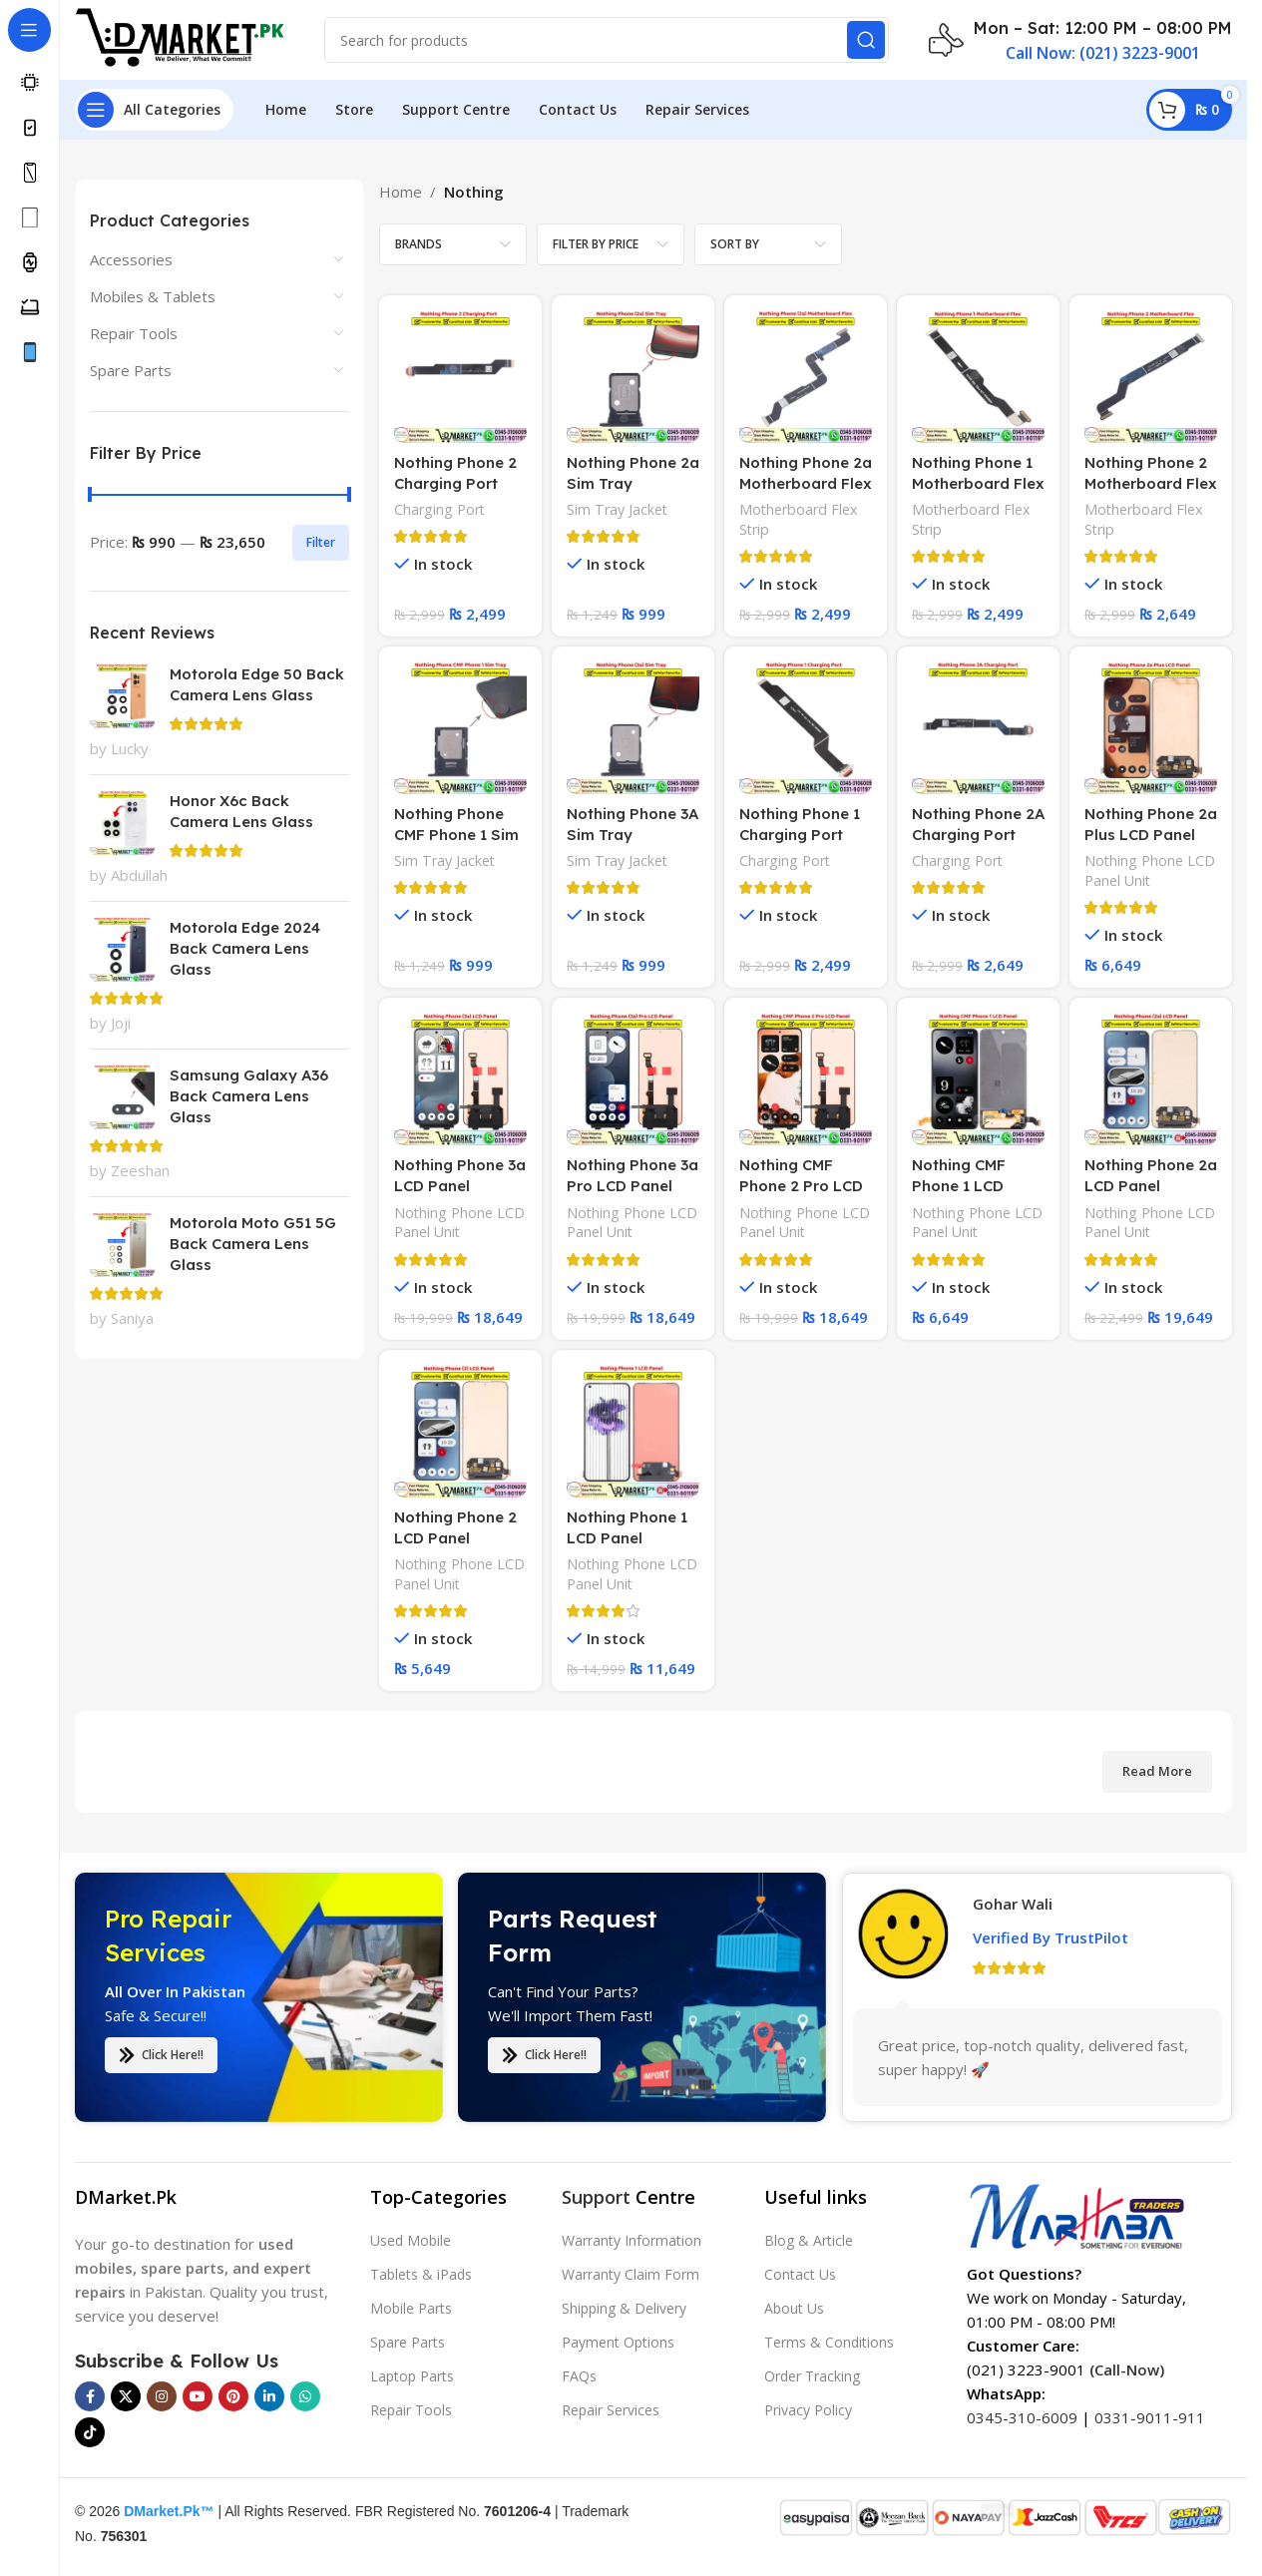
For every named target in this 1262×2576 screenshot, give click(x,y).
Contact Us (800, 2274)
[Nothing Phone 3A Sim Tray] (633, 727)
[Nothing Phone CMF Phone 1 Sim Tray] (460, 727)
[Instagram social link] (162, 2396)
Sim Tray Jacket (617, 509)
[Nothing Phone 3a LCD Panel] (460, 1079)
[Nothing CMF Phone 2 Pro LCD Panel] (805, 1079)
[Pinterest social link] (233, 2396)
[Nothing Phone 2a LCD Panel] (1150, 1079)
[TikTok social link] (90, 2432)
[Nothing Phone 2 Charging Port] (460, 376)
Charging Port (439, 509)
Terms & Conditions (829, 2342)
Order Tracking (812, 2375)
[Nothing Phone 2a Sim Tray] (633, 376)
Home (400, 192)
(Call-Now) (1126, 2369)
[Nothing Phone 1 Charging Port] (805, 727)
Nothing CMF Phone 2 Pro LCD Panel (801, 1185)
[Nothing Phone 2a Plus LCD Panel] (1150, 727)
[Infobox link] (1080, 40)
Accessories (131, 259)
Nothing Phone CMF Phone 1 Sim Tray (456, 834)
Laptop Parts (412, 2375)
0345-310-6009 (1022, 2417)
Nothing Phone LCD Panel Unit (1149, 870)
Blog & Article (808, 2240)
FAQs (579, 2375)
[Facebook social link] (90, 2396)
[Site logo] (179, 38)
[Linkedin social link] (269, 2396)
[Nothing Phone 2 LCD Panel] (460, 1431)
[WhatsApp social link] (305, 2396)
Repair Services (610, 2409)
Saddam (1002, 1993)
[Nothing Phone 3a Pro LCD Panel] (633, 1079)
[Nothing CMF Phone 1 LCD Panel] (978, 1079)
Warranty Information (631, 2240)
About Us (794, 2308)
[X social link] (126, 2396)
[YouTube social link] (197, 2396)
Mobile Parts (411, 2308)
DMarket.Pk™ (168, 2511)
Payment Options (618, 2342)
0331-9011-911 (1149, 2417)
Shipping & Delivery (624, 2308)
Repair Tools (134, 333)
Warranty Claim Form (630, 2274)
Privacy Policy (808, 2409)
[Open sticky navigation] (154, 110)
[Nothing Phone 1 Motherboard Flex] (978, 376)
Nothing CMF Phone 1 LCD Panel (959, 1185)
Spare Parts (131, 370)
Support (596, 2197)
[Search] (606, 40)
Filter (320, 542)
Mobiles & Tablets (152, 296)
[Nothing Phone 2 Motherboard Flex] (1150, 376)
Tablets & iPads (421, 2274)
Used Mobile (410, 2240)
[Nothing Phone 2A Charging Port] (978, 727)
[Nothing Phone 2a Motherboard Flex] (805, 376)
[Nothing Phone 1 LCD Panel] (633, 1431)
